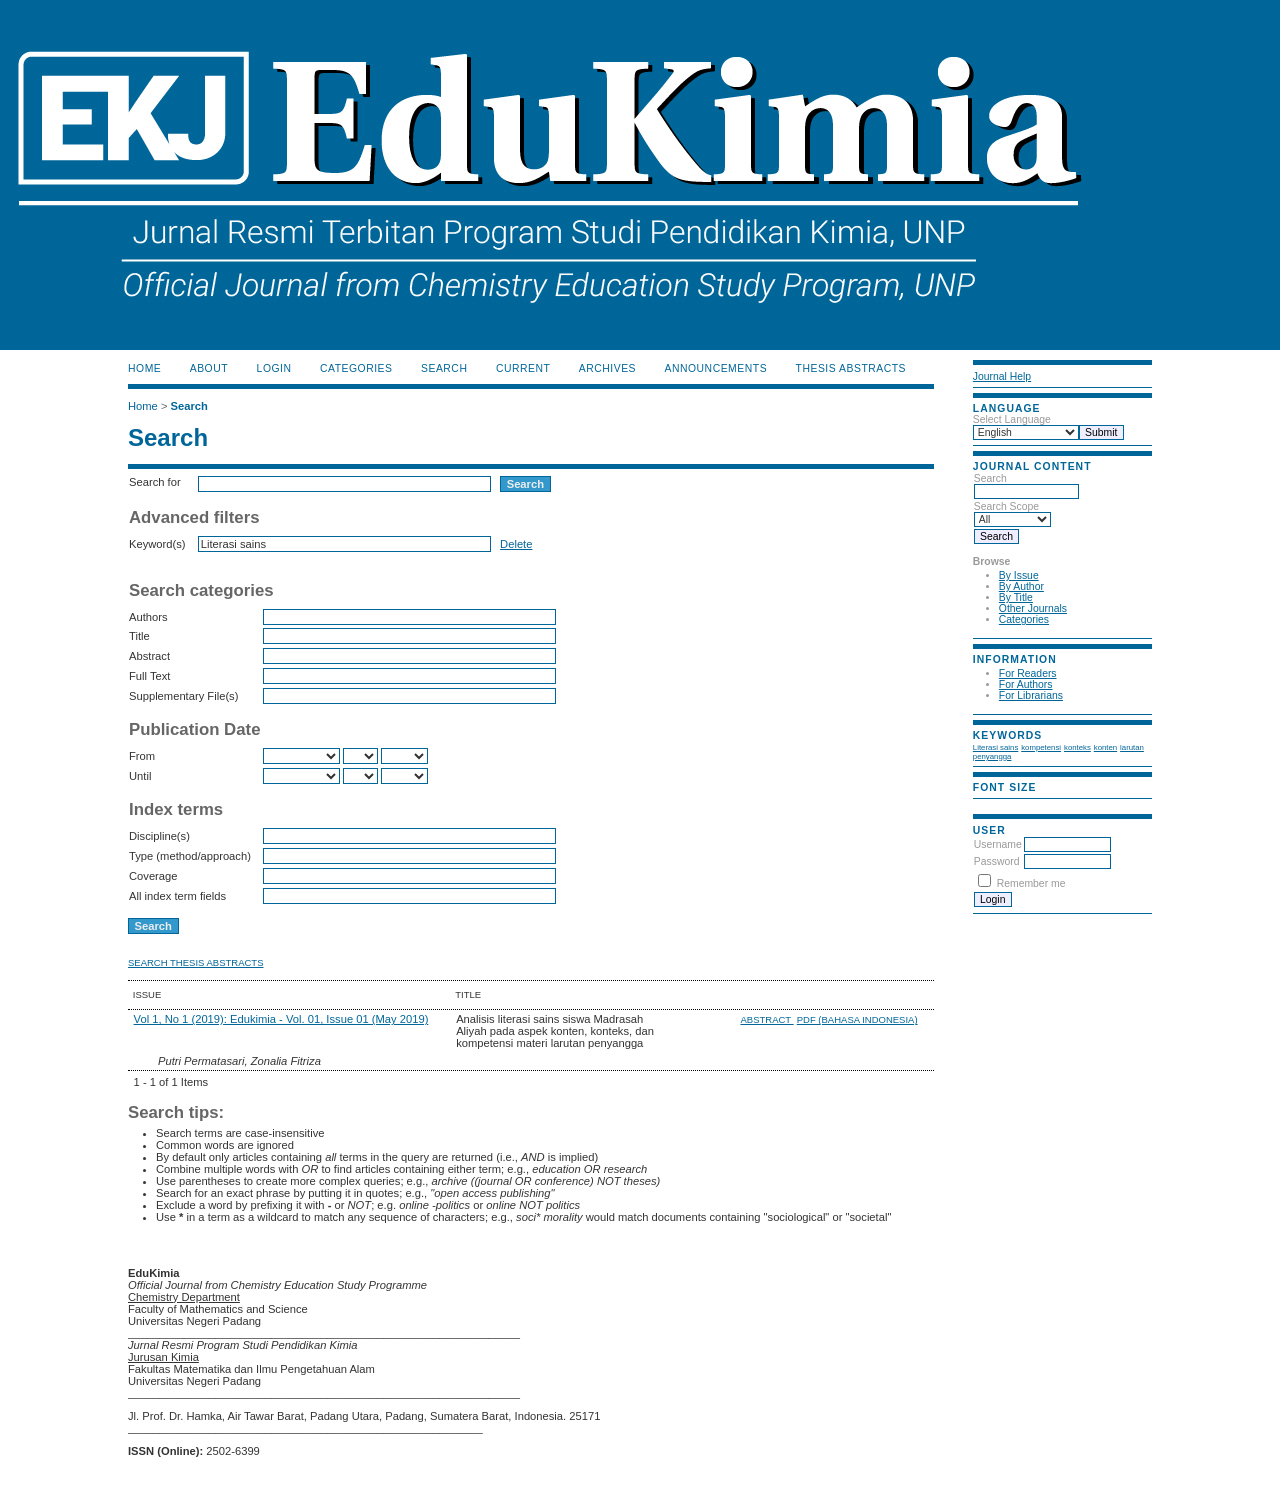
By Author (1021, 586)
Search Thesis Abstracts (196, 962)
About (209, 368)
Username (998, 844)
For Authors (1026, 684)
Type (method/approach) (190, 856)
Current (523, 368)
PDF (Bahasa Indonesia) (857, 1019)
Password (997, 861)
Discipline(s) (159, 836)
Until (140, 776)
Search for (155, 482)
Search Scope (1012, 513)
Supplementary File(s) (183, 696)
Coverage (153, 876)
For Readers (1028, 673)
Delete (516, 544)
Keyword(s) (157, 544)
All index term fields (177, 896)
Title (139, 636)
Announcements (716, 368)
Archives (607, 368)
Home (144, 368)
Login (274, 368)
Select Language (1012, 419)
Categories (1024, 619)
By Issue (1019, 575)
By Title (1016, 597)
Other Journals (1033, 608)
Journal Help (1002, 376)
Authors (148, 617)
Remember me (1031, 883)
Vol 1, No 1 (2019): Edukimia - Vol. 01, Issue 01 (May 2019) (281, 1019)
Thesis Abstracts (851, 368)
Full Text (149, 676)
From (142, 756)
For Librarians (1031, 695)
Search (1026, 485)
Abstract (149, 656)
